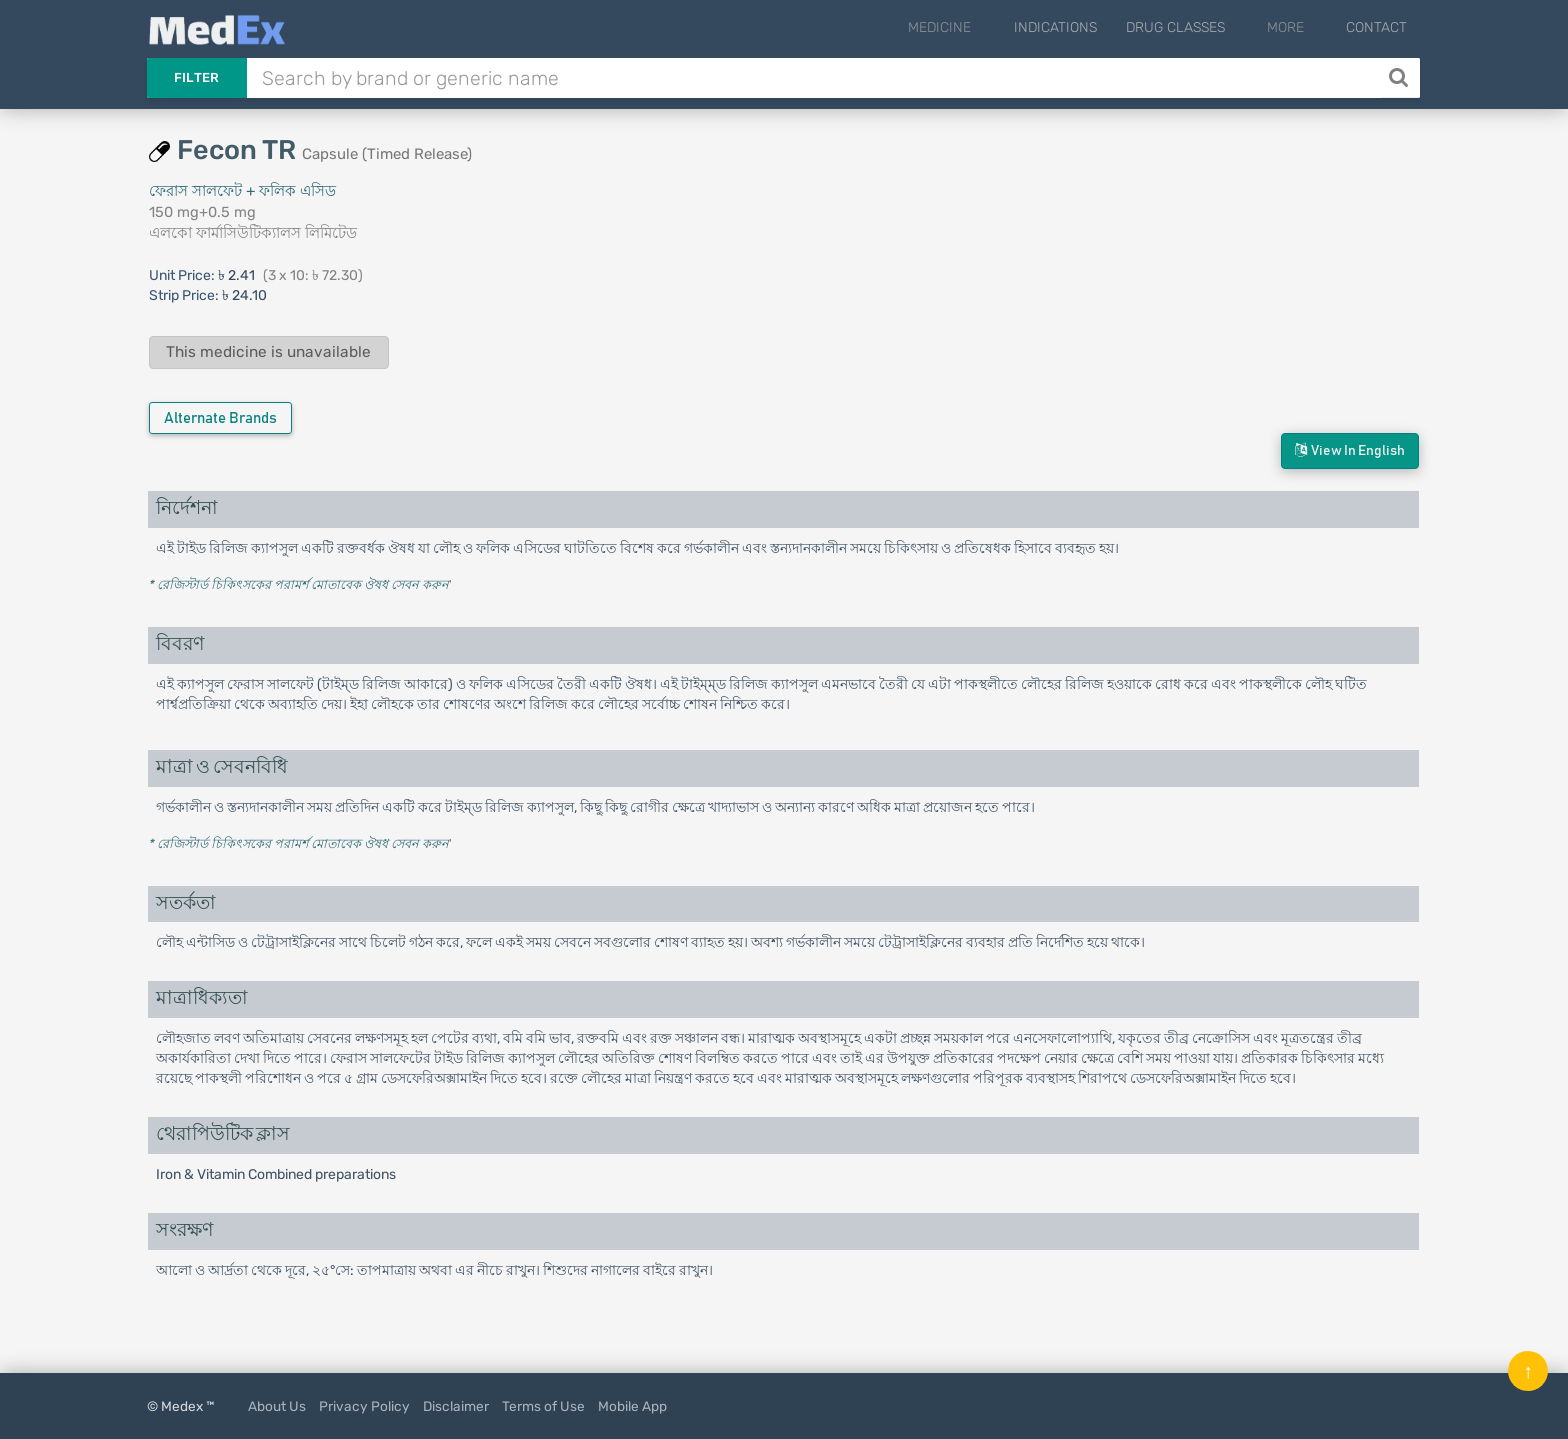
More (1298, 27)
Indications (1081, 27)
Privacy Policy (364, 1406)
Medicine (979, 27)
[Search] (1400, 78)
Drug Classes (1201, 27)
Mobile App (632, 1406)
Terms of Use (543, 1406)
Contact (1376, 27)
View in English (1350, 450)
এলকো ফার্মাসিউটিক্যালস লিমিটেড (253, 233)
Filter (197, 77)
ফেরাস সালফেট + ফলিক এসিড (242, 191)
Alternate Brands (220, 418)
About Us (277, 1406)
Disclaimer (456, 1406)
